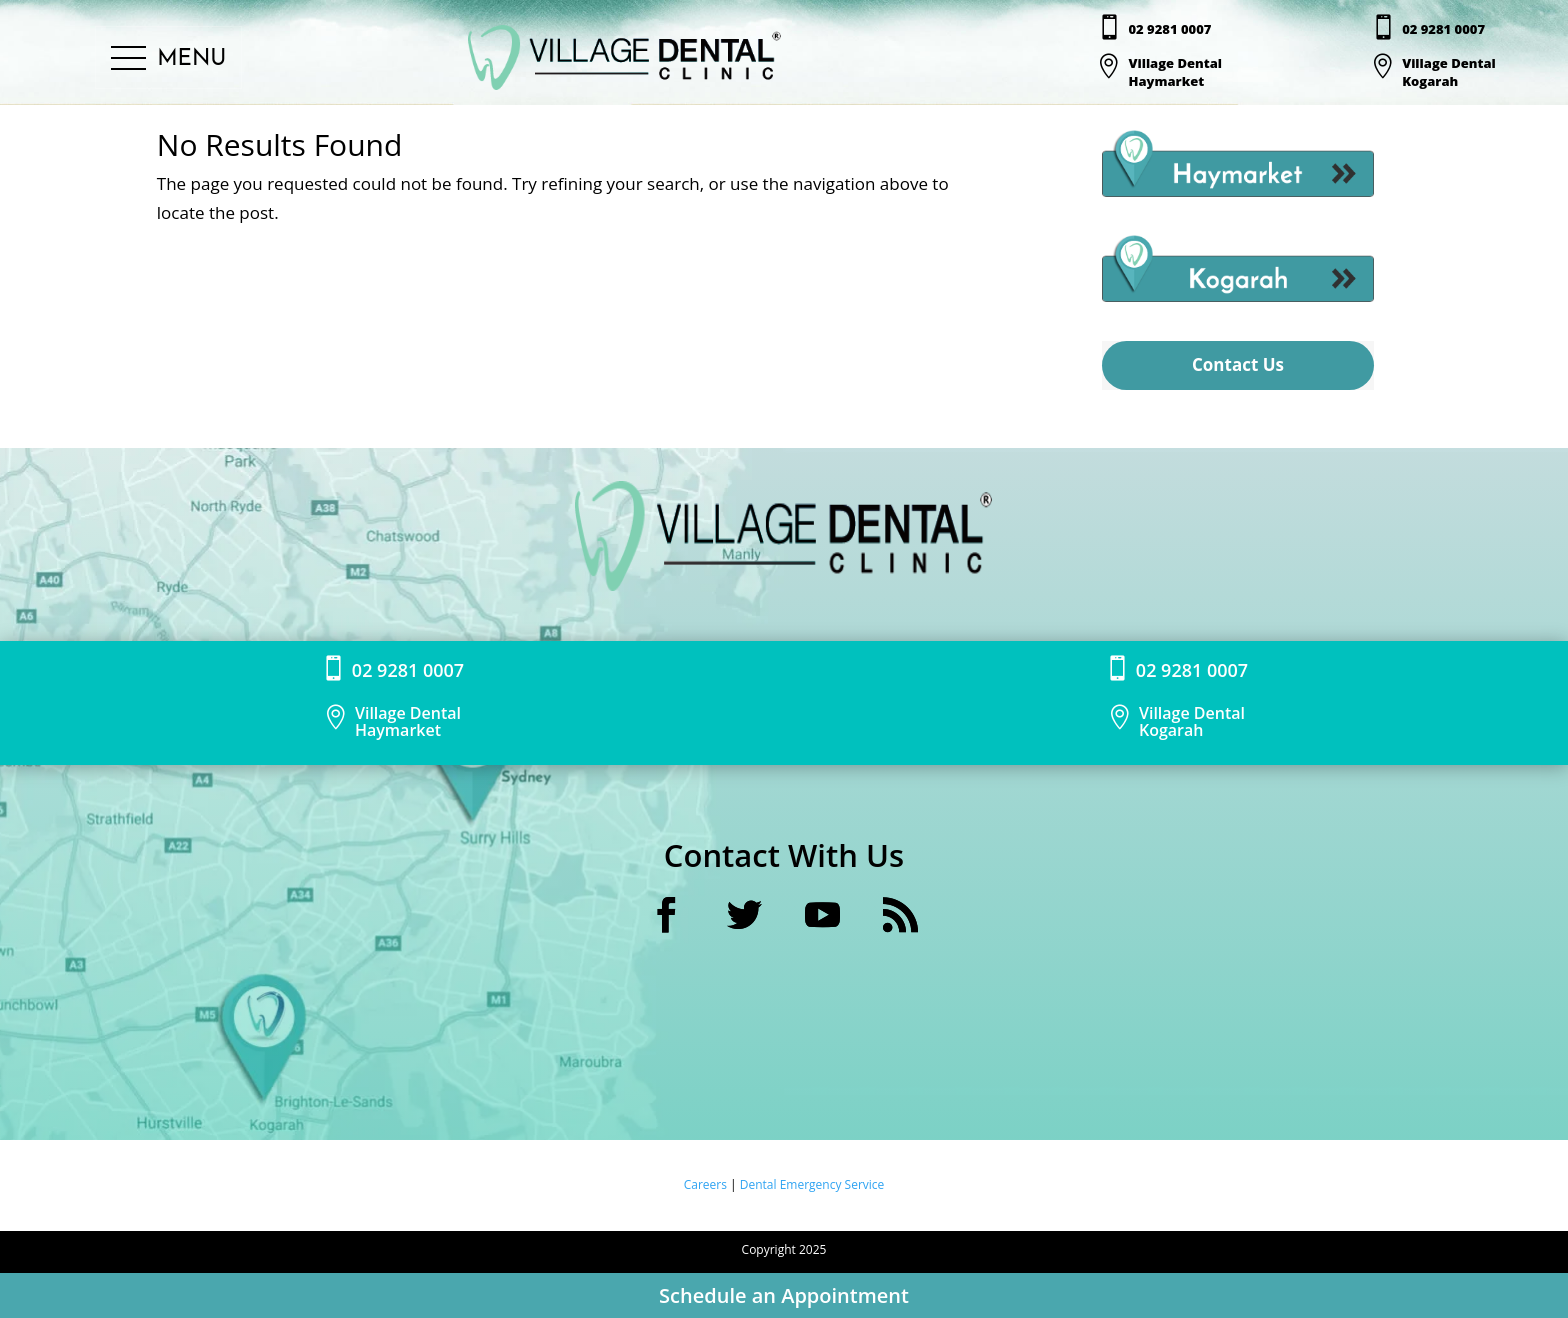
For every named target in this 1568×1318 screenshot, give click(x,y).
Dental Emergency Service (812, 1184)
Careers (707, 1184)
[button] (168, 59)
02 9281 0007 (1169, 29)
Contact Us (1238, 364)
